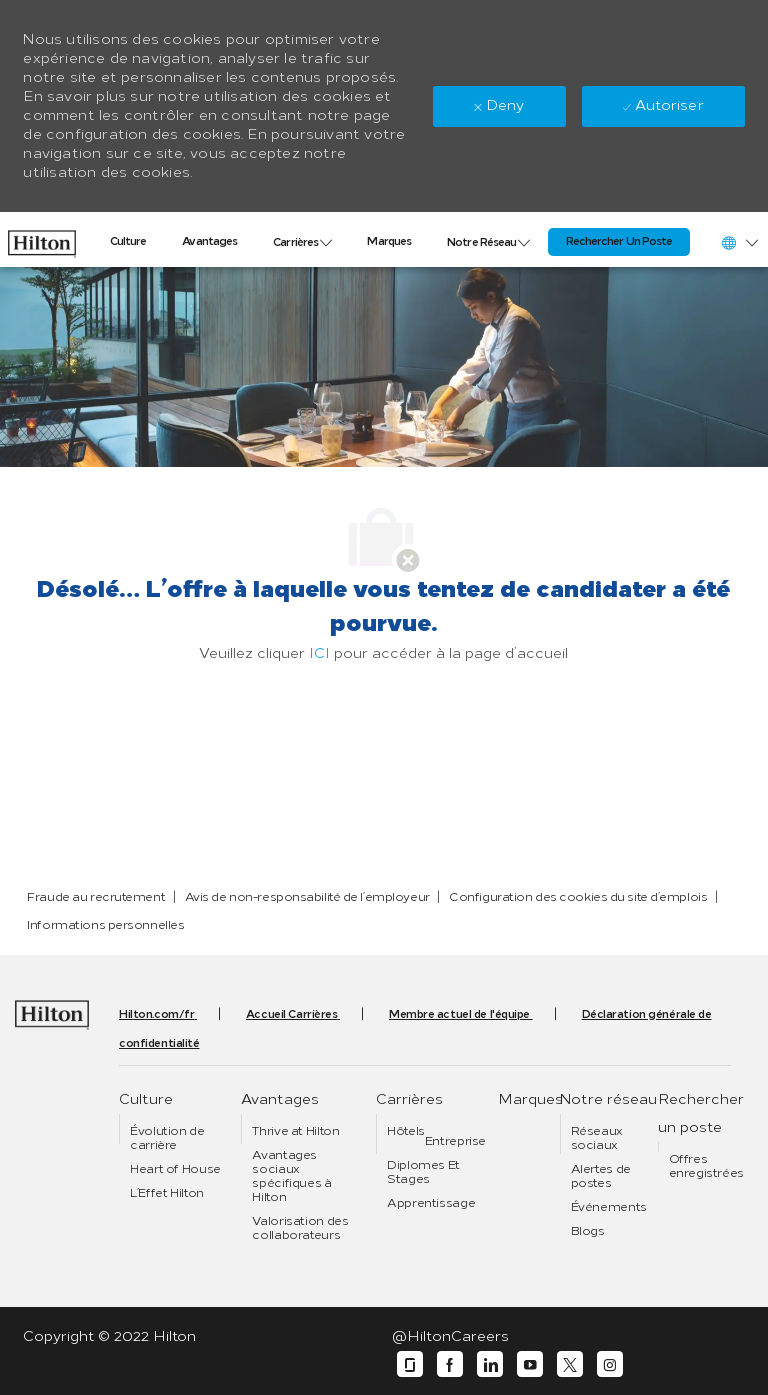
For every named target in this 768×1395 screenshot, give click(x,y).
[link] (42, 239)
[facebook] (450, 1364)
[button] (739, 242)
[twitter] (570, 1364)
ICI (319, 653)
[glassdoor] (410, 1364)
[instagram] (610, 1364)
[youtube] (530, 1364)
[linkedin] (490, 1364)
